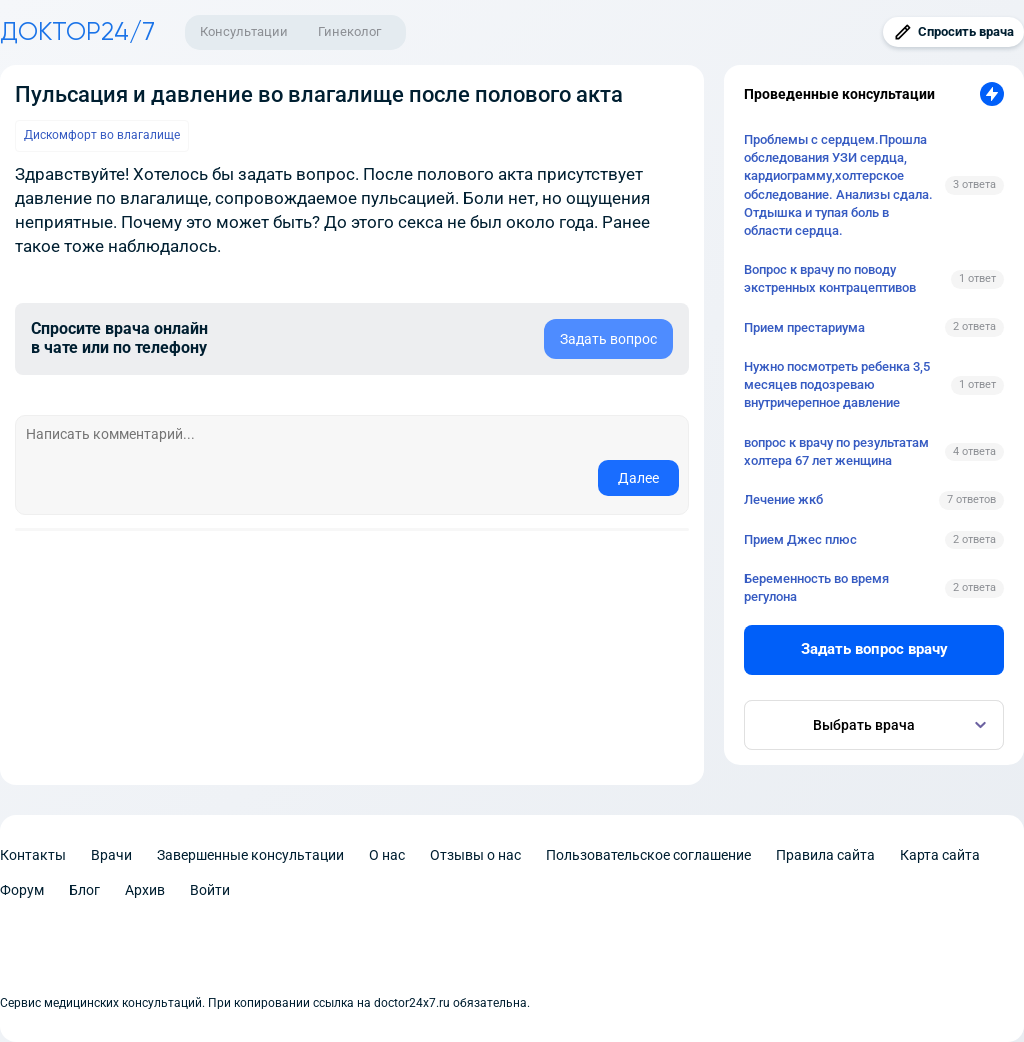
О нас (387, 855)
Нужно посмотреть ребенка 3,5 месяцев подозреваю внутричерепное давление (837, 384)
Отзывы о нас (475, 855)
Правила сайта (825, 855)
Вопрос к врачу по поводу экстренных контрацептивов (830, 278)
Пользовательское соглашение (648, 855)
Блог (84, 890)
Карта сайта (940, 855)
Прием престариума (804, 327)
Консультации (244, 31)
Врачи (111, 855)
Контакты (33, 855)
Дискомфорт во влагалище (102, 135)
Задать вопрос (608, 339)
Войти (210, 890)
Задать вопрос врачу (874, 649)
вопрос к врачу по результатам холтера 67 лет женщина (836, 451)
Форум (22, 890)
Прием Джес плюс (800, 539)
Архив (145, 890)
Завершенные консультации (250, 855)
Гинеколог (349, 31)
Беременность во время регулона (816, 587)
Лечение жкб (783, 499)
